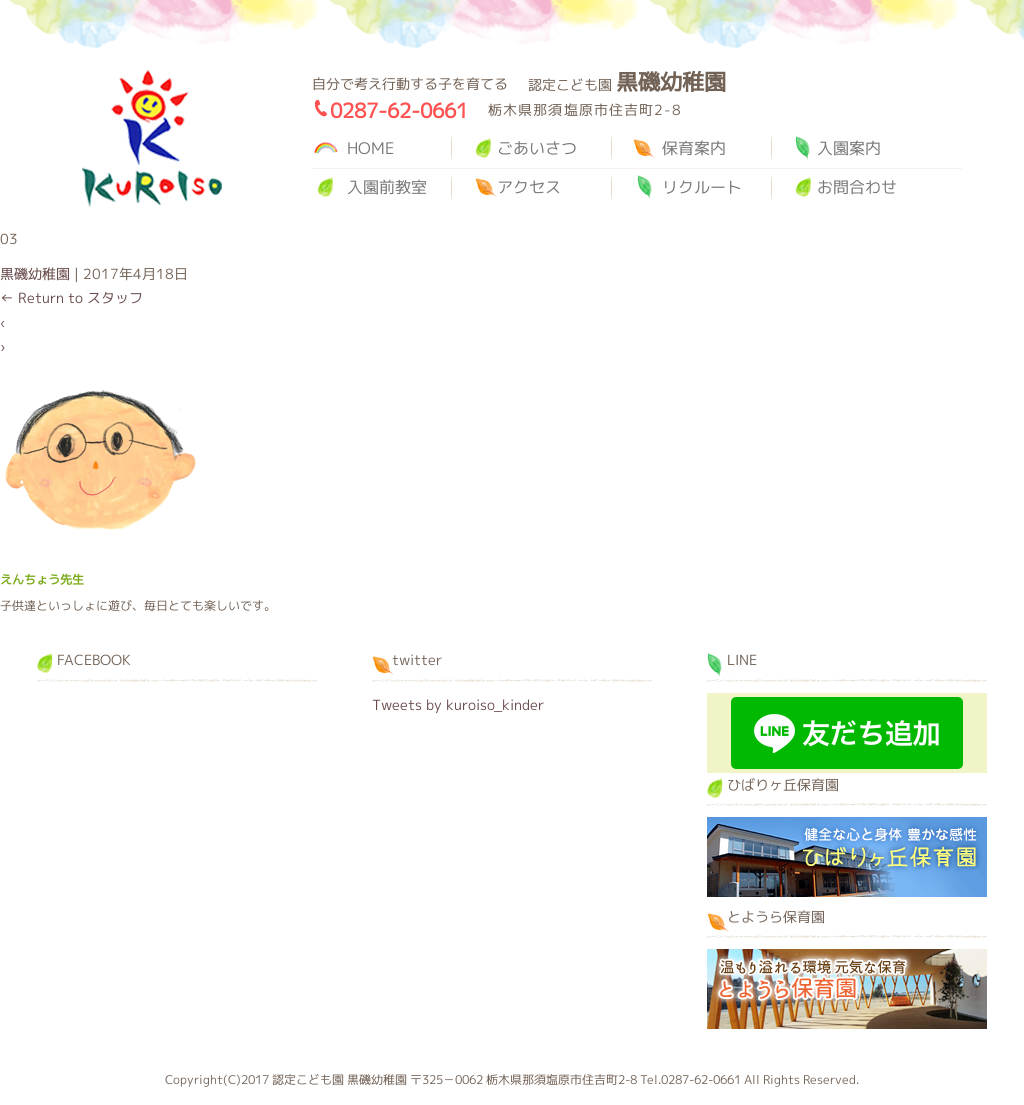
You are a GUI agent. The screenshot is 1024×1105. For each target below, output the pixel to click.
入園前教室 (387, 187)
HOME (370, 148)
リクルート (702, 187)
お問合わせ (857, 187)
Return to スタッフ (71, 297)
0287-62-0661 (399, 110)
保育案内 (694, 148)
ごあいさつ (537, 148)
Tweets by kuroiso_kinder (458, 704)
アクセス (529, 187)
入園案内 (849, 148)
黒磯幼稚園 (152, 138)
